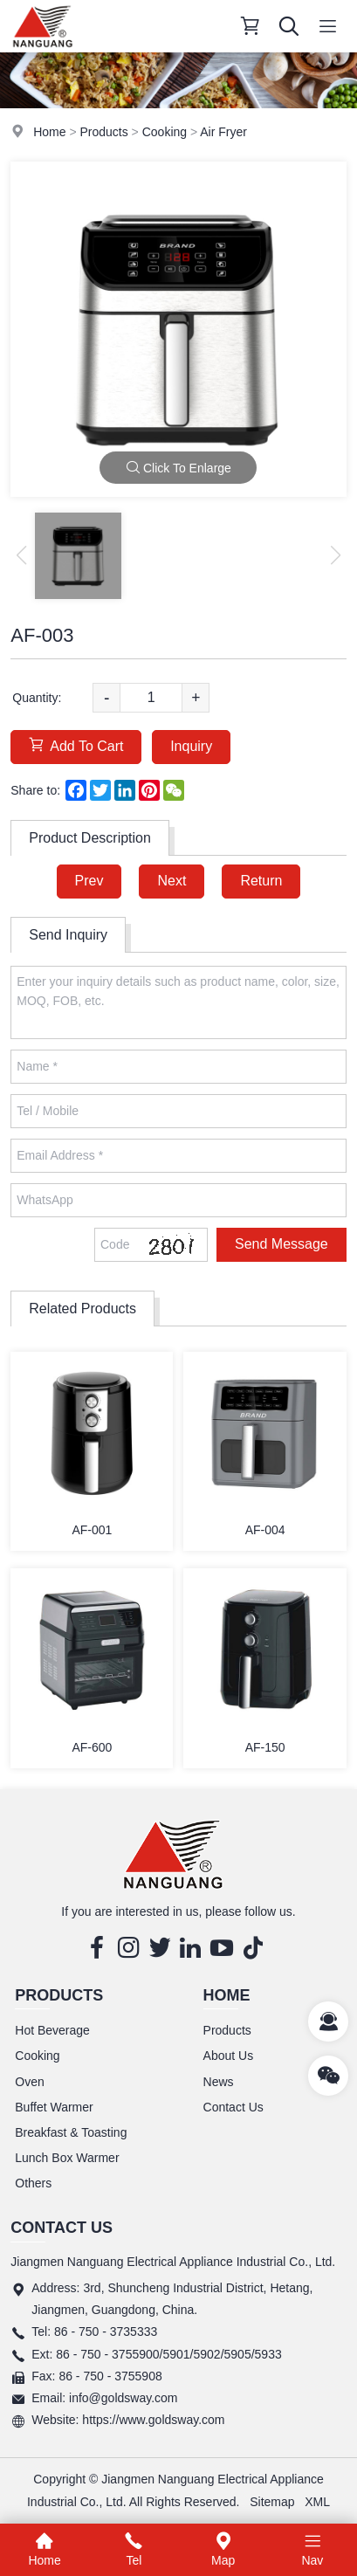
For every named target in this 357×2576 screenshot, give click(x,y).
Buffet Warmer (54, 2107)
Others (33, 2183)
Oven (29, 2082)
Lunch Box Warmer (67, 2158)
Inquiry (191, 746)
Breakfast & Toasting (71, 2132)
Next (171, 880)
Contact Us (233, 2107)
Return (261, 880)
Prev (89, 880)
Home (49, 132)
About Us (228, 2056)
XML (317, 2502)
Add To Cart (76, 745)
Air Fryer (223, 132)
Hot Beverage (52, 2030)
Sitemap (272, 2502)
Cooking (164, 132)
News (218, 2082)
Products (103, 132)
